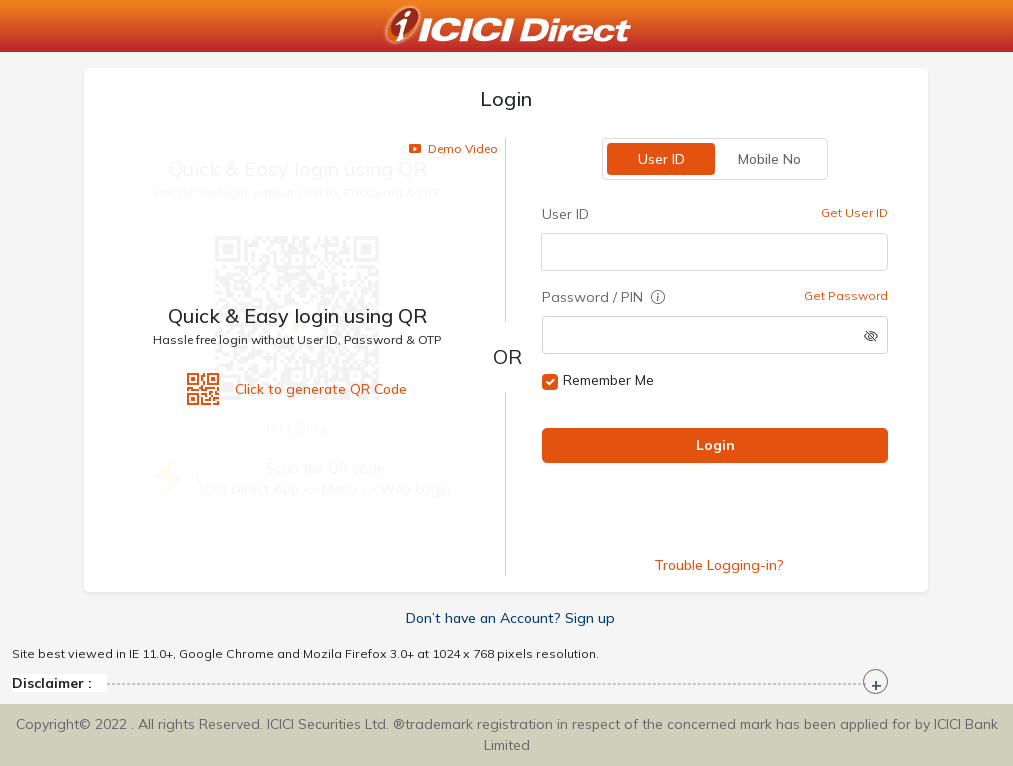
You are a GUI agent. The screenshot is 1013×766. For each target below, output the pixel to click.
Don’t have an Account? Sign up (510, 618)
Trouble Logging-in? (720, 565)
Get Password (847, 295)
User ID (661, 159)
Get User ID (855, 212)
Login (715, 445)
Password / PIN (604, 297)
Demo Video (454, 148)
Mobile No (769, 159)
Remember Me (609, 380)
